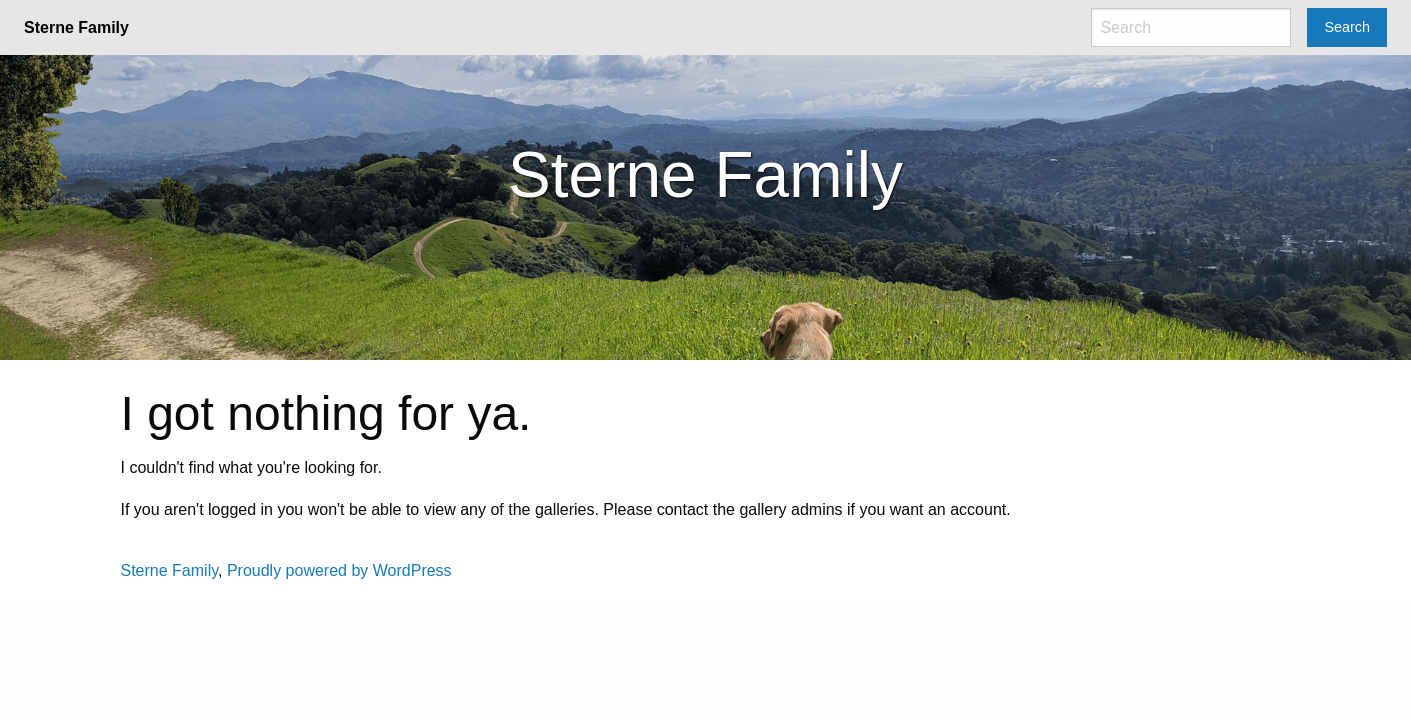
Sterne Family (170, 570)
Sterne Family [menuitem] (76, 27)
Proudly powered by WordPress (339, 570)
